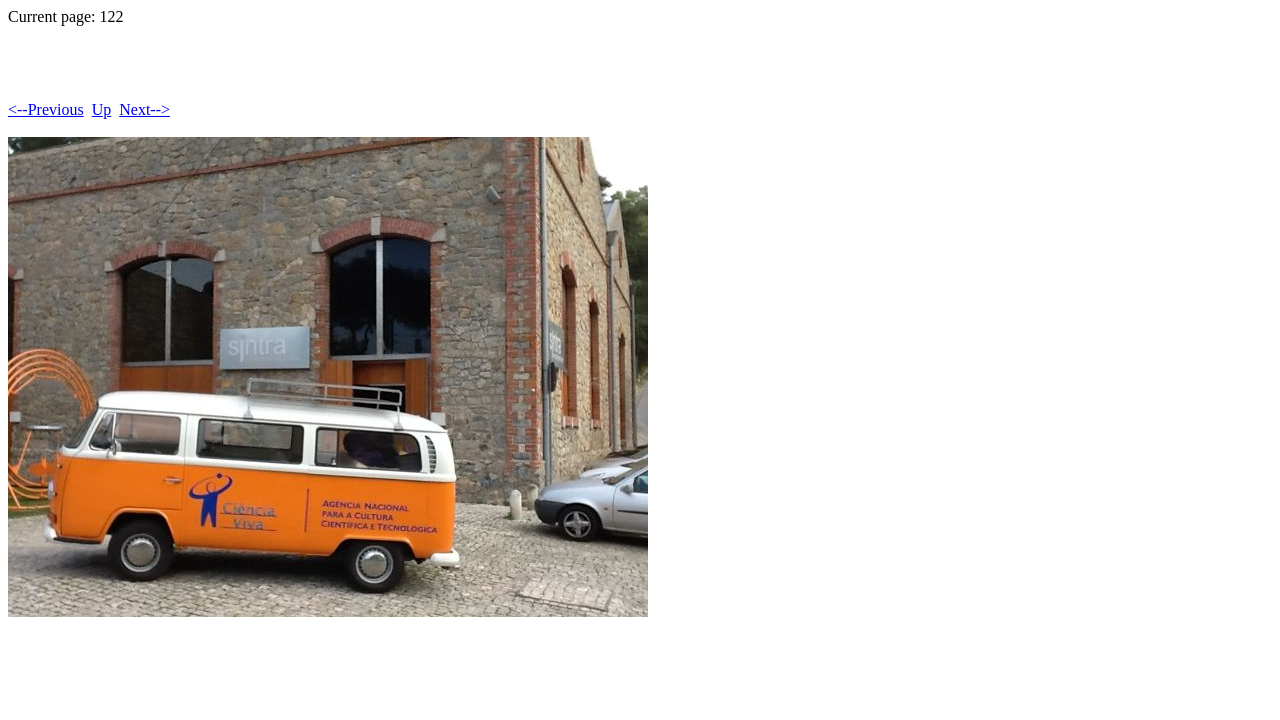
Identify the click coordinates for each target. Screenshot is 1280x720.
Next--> (144, 109)
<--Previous (46, 109)
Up (102, 109)
